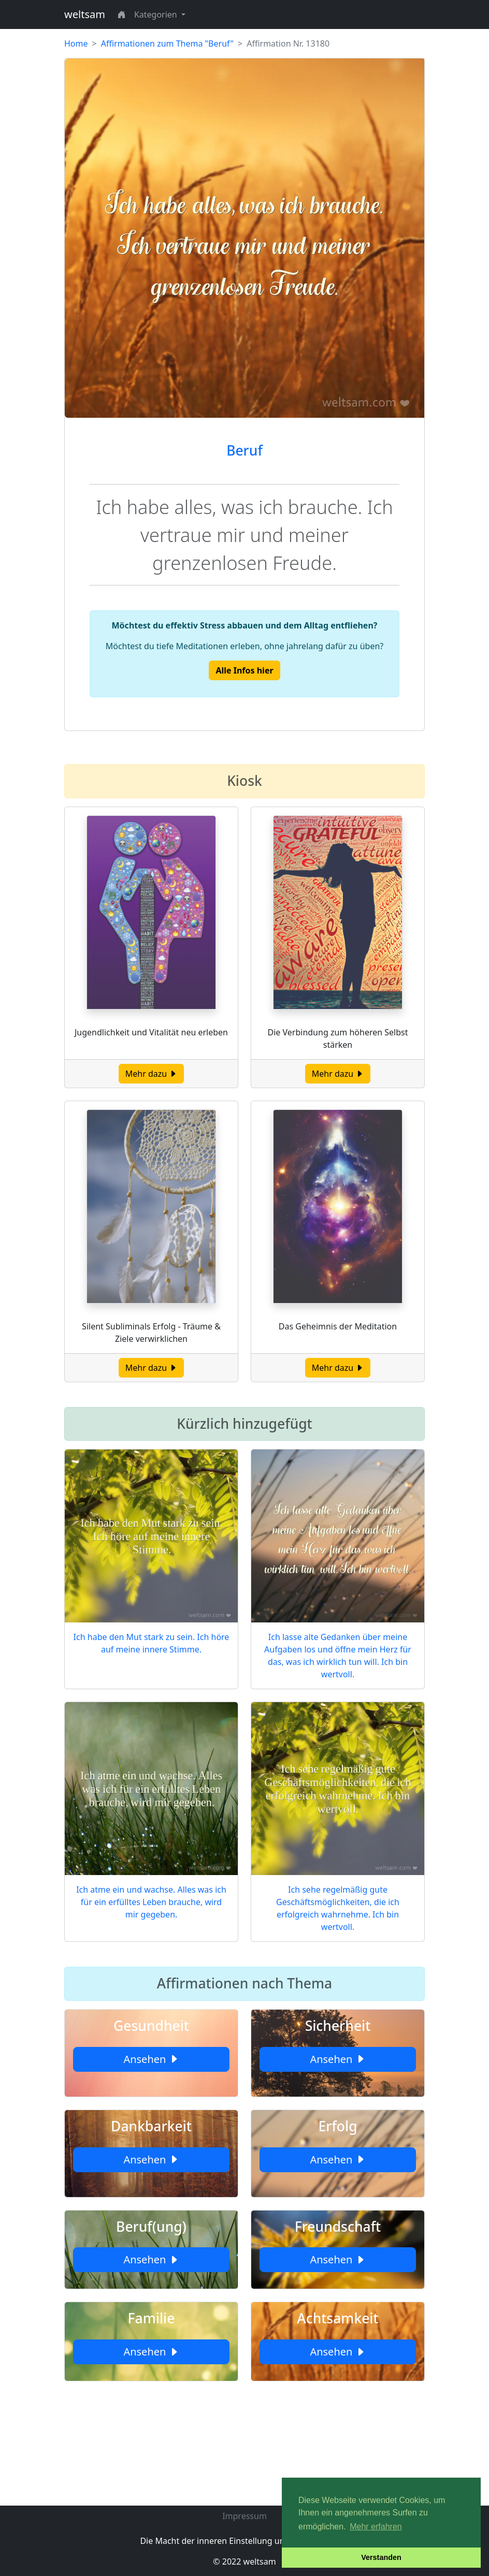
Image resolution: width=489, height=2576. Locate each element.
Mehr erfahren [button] (376, 2526)
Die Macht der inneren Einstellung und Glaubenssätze (244, 2540)
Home (76, 43)
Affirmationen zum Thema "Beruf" (167, 43)
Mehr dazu (151, 1073)
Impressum (244, 2516)
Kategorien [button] (156, 14)
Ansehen (151, 2059)
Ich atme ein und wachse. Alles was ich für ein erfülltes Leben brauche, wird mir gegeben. (151, 1902)
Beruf (244, 450)
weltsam (84, 14)
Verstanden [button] (381, 2557)
